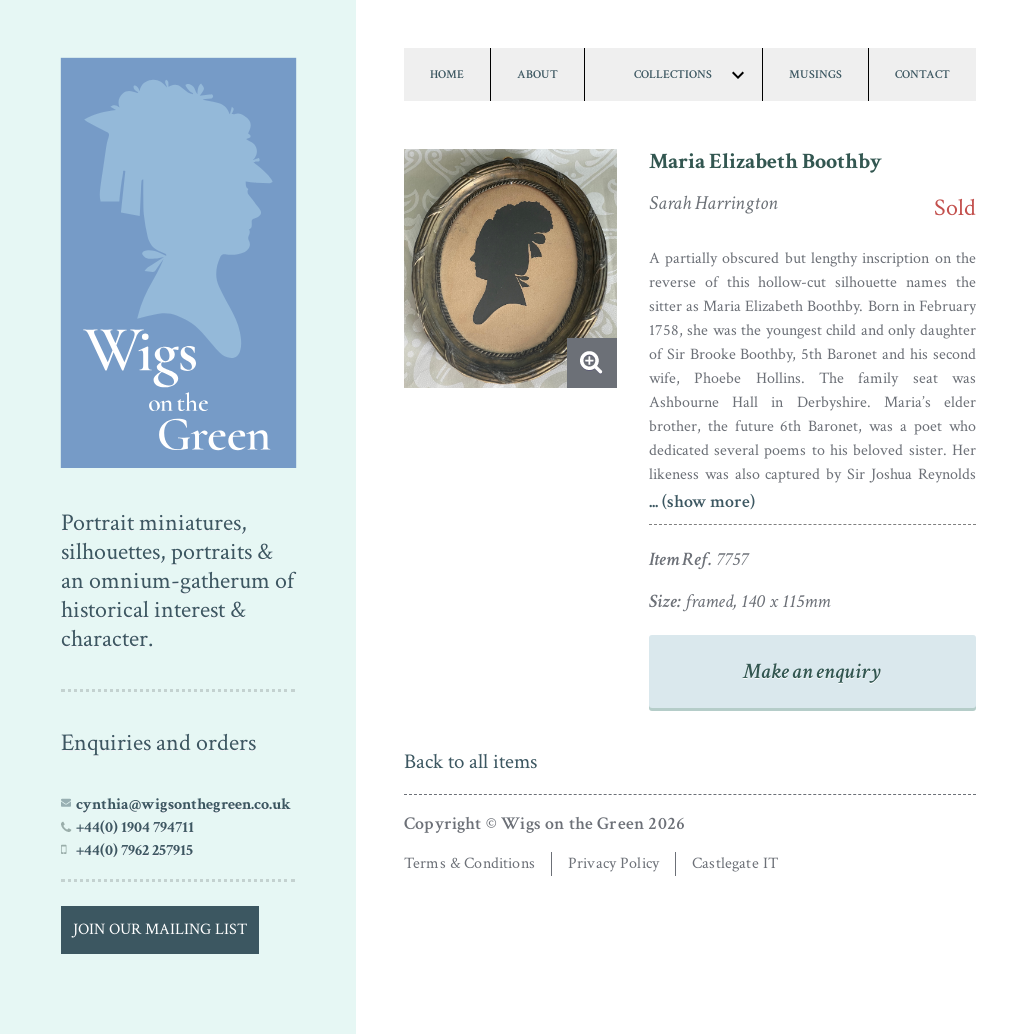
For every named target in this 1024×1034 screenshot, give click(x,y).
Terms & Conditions (469, 863)
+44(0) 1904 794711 (135, 827)
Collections (673, 74)
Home (447, 74)
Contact (922, 74)
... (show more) (702, 501)
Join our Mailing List (160, 929)
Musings (815, 74)
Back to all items (470, 761)
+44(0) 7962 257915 (134, 850)
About (537, 74)
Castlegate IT (735, 863)
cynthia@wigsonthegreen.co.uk (183, 804)
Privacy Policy (613, 863)
